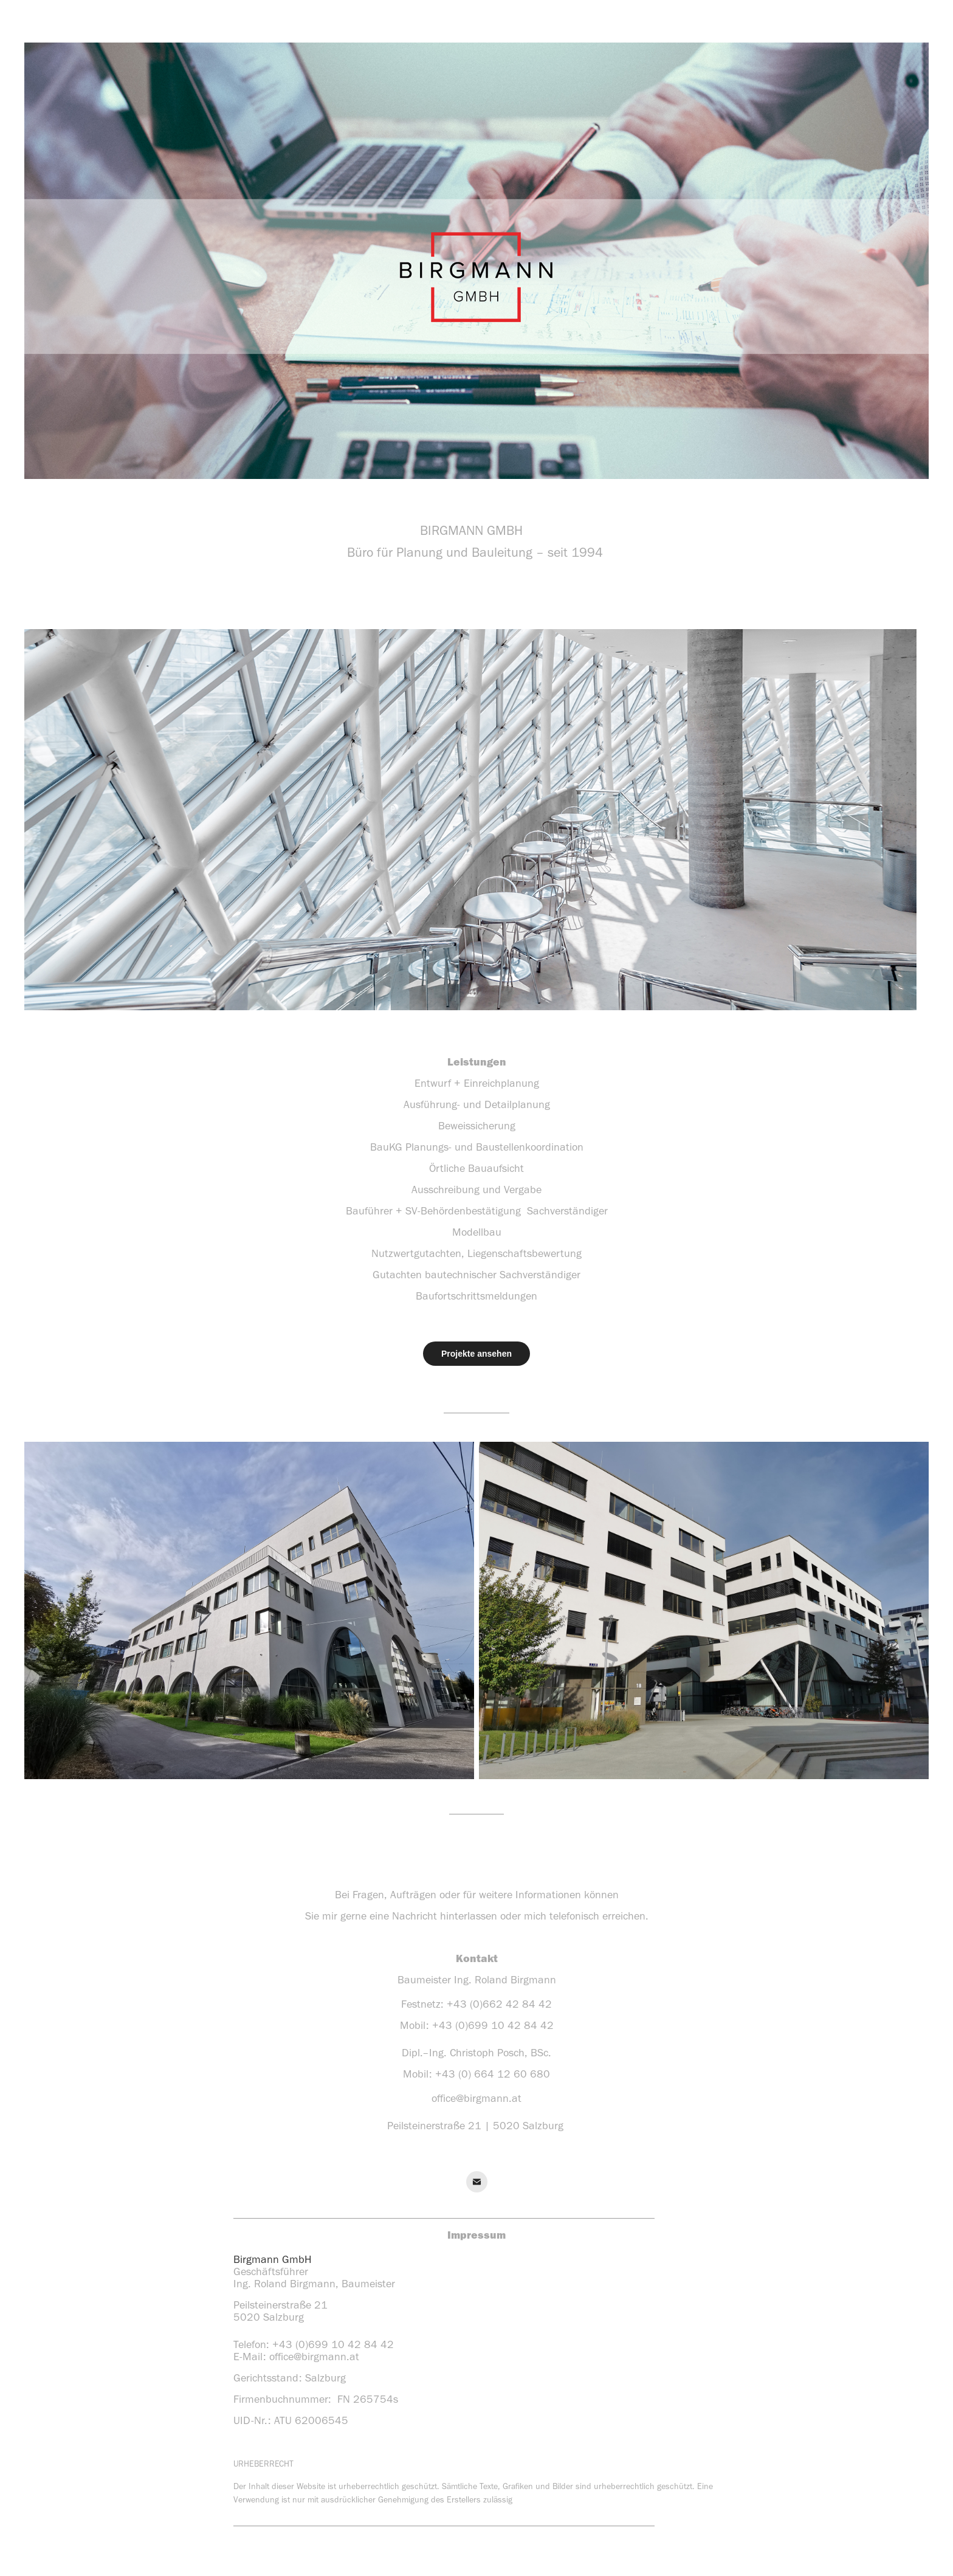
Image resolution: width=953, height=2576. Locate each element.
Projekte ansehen (476, 1354)
